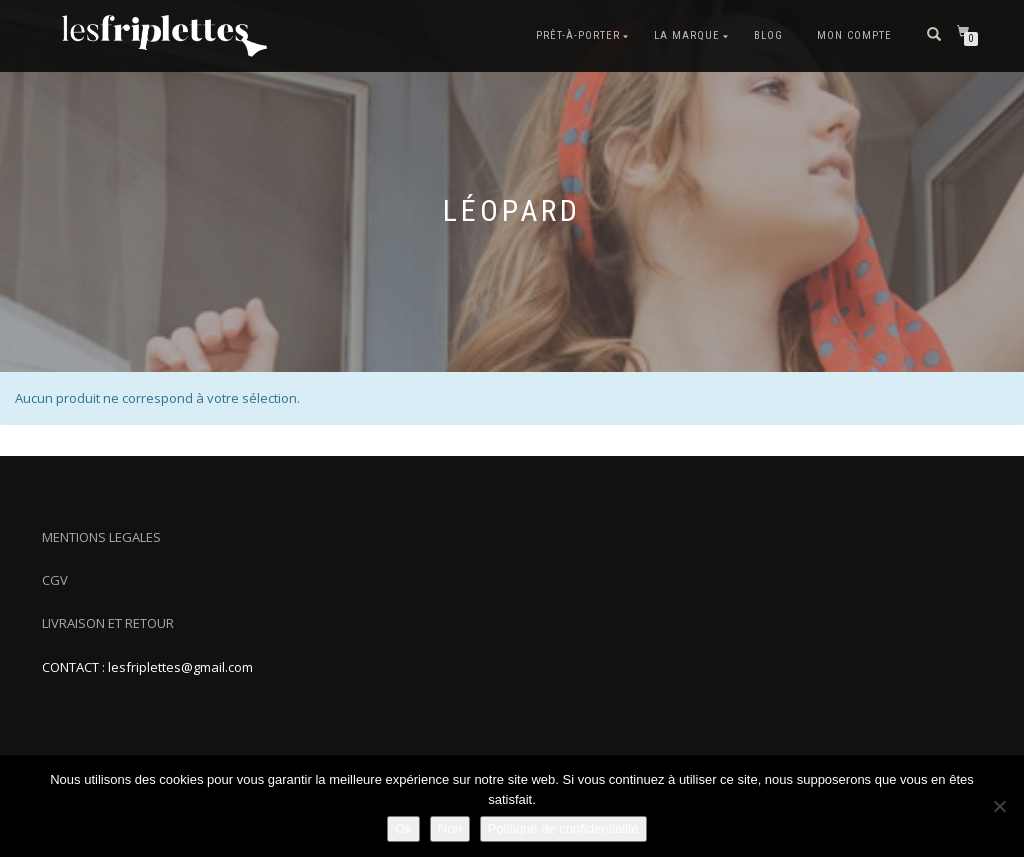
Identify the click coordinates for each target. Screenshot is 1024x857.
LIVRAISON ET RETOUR (108, 623)
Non (450, 828)
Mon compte (854, 35)
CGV (55, 580)
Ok (403, 828)
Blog (768, 35)
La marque (687, 35)
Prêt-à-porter (578, 35)
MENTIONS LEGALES (101, 537)
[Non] (999, 806)
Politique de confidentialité (563, 828)
